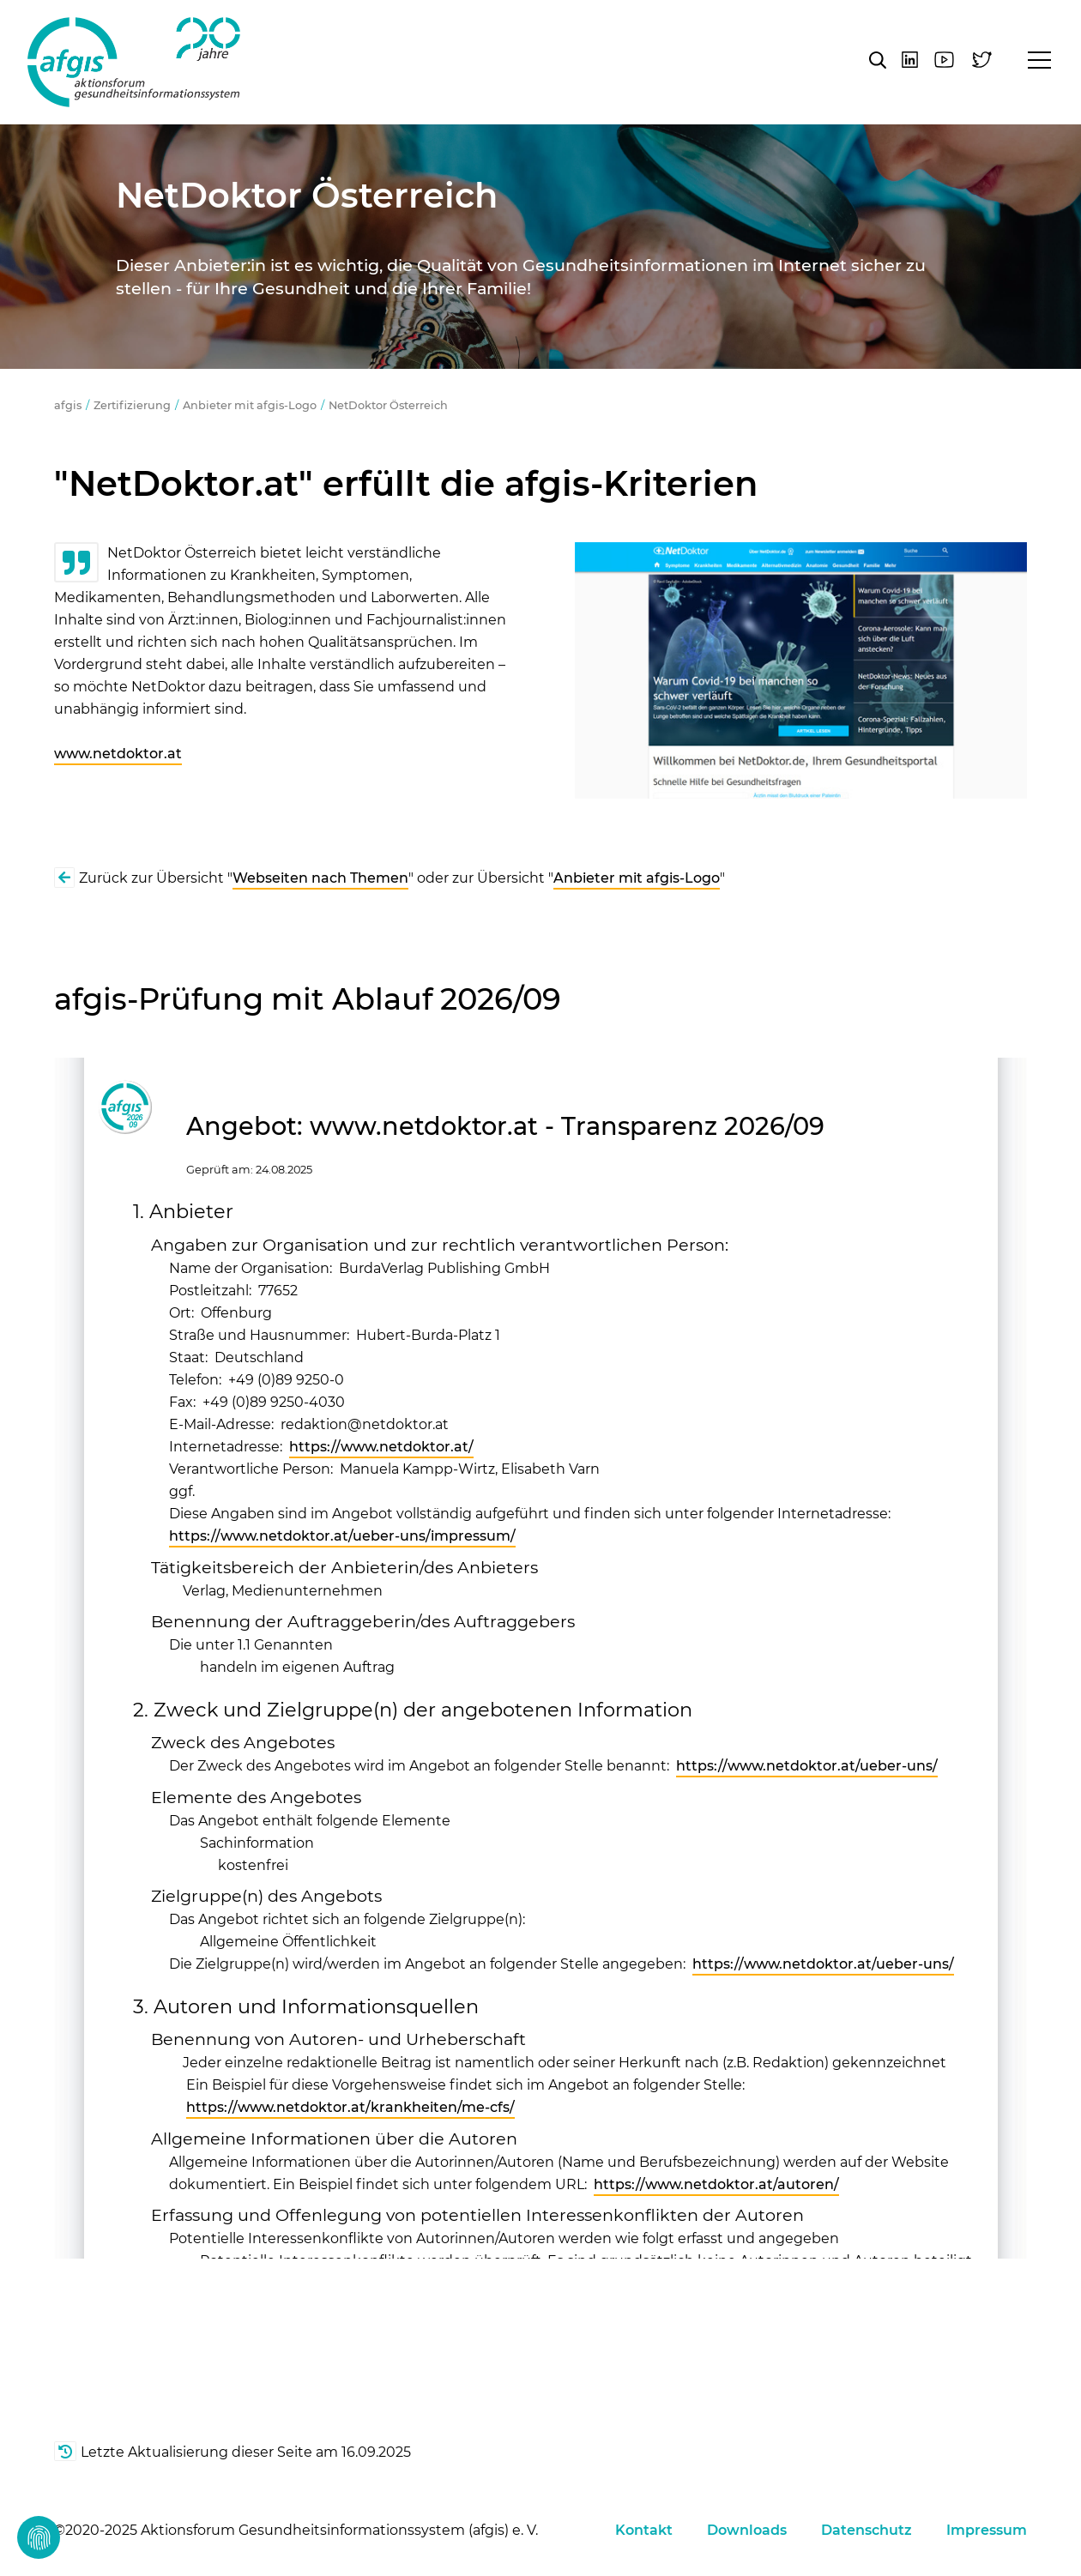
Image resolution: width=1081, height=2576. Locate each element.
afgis (133, 62)
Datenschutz (866, 2530)
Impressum (986, 2530)
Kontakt (644, 2530)
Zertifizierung (132, 405)
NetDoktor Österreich (388, 405)
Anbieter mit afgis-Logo (250, 405)
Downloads (747, 2530)
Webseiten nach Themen (320, 878)
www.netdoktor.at (118, 753)
